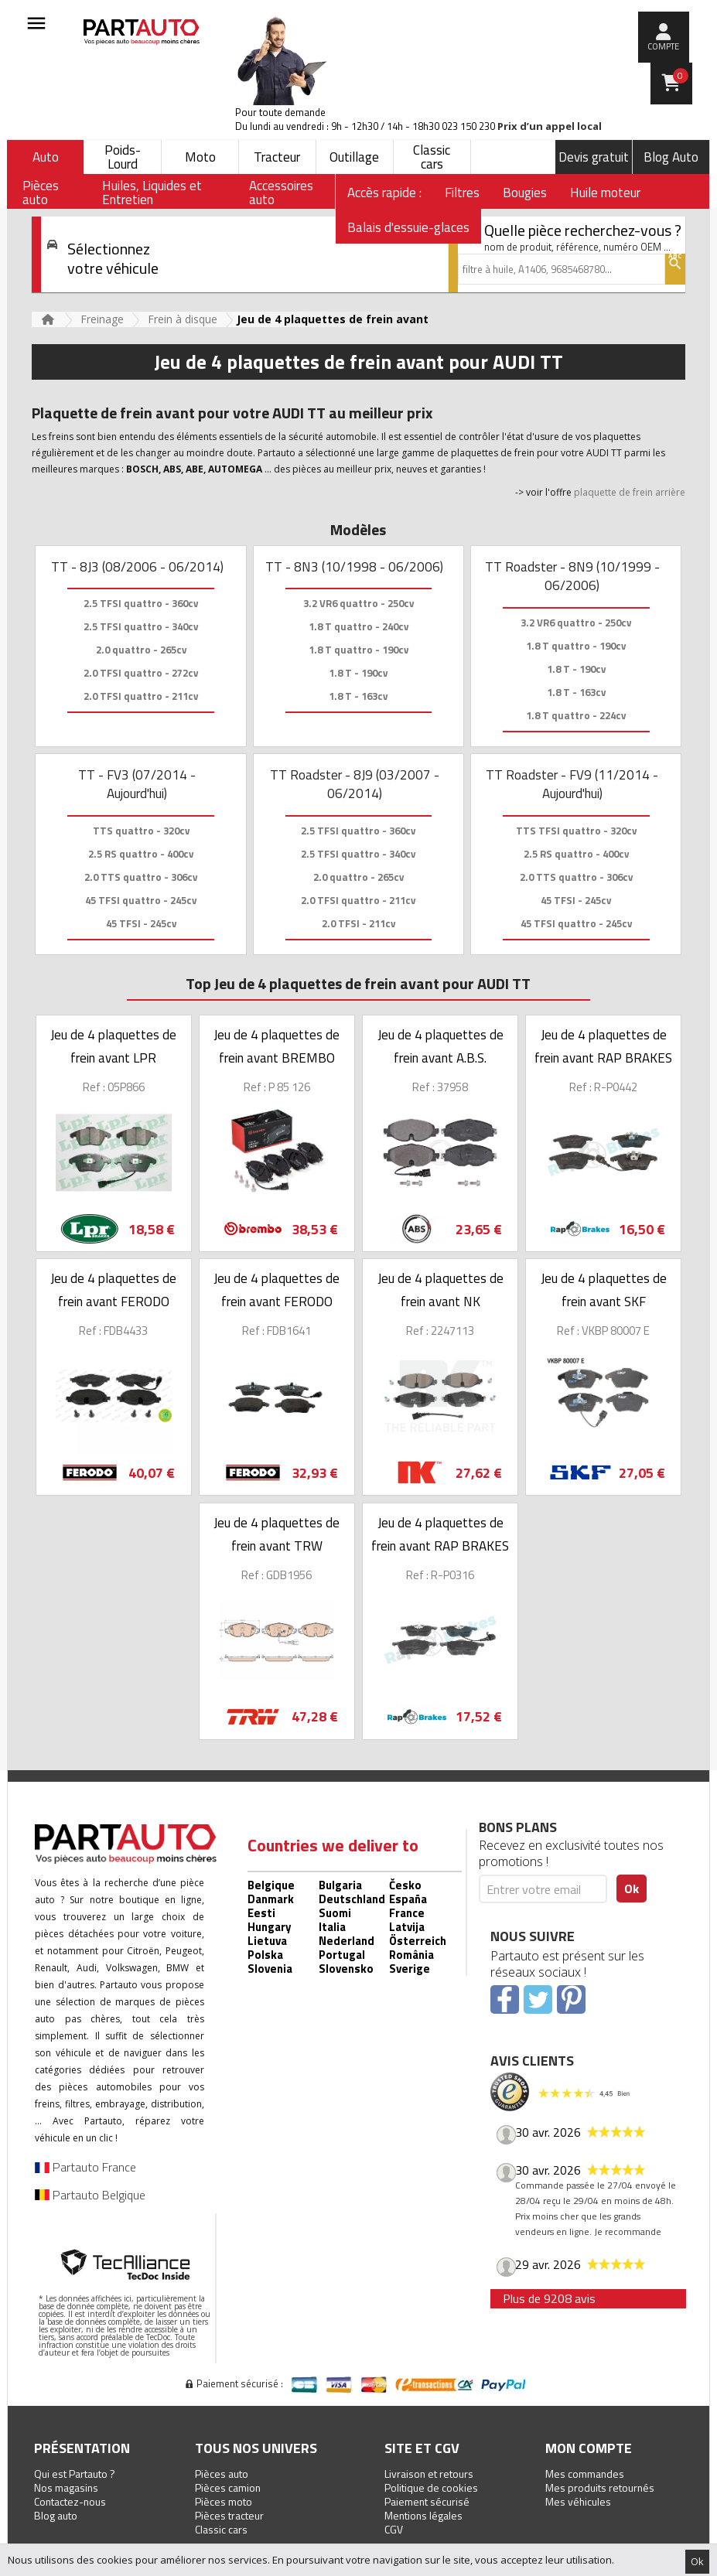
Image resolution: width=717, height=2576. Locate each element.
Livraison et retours (428, 2473)
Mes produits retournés (599, 2487)
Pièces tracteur (229, 2515)
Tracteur (277, 157)
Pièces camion (228, 2487)
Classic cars (431, 157)
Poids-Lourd (122, 157)
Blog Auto (671, 157)
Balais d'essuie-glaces (408, 227)
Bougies (525, 193)
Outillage (354, 157)
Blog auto (55, 2515)
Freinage (102, 319)
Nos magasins (66, 2487)
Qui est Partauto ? (74, 2473)
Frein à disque (182, 319)
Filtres (462, 193)
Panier (680, 76)
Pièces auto (221, 2473)
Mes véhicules (578, 2501)
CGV (393, 2529)
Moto (200, 157)
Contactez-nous (70, 2501)
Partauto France (85, 2167)
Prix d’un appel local (549, 126)
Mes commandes (584, 2473)
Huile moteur (605, 193)
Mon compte (588, 2448)
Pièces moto (223, 2501)
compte (663, 46)
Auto (45, 157)
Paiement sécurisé (426, 2501)
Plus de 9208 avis (549, 2298)
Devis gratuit (593, 157)
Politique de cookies (431, 2487)
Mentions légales (423, 2515)
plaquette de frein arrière (629, 492)
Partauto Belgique (90, 2194)
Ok (697, 2561)
